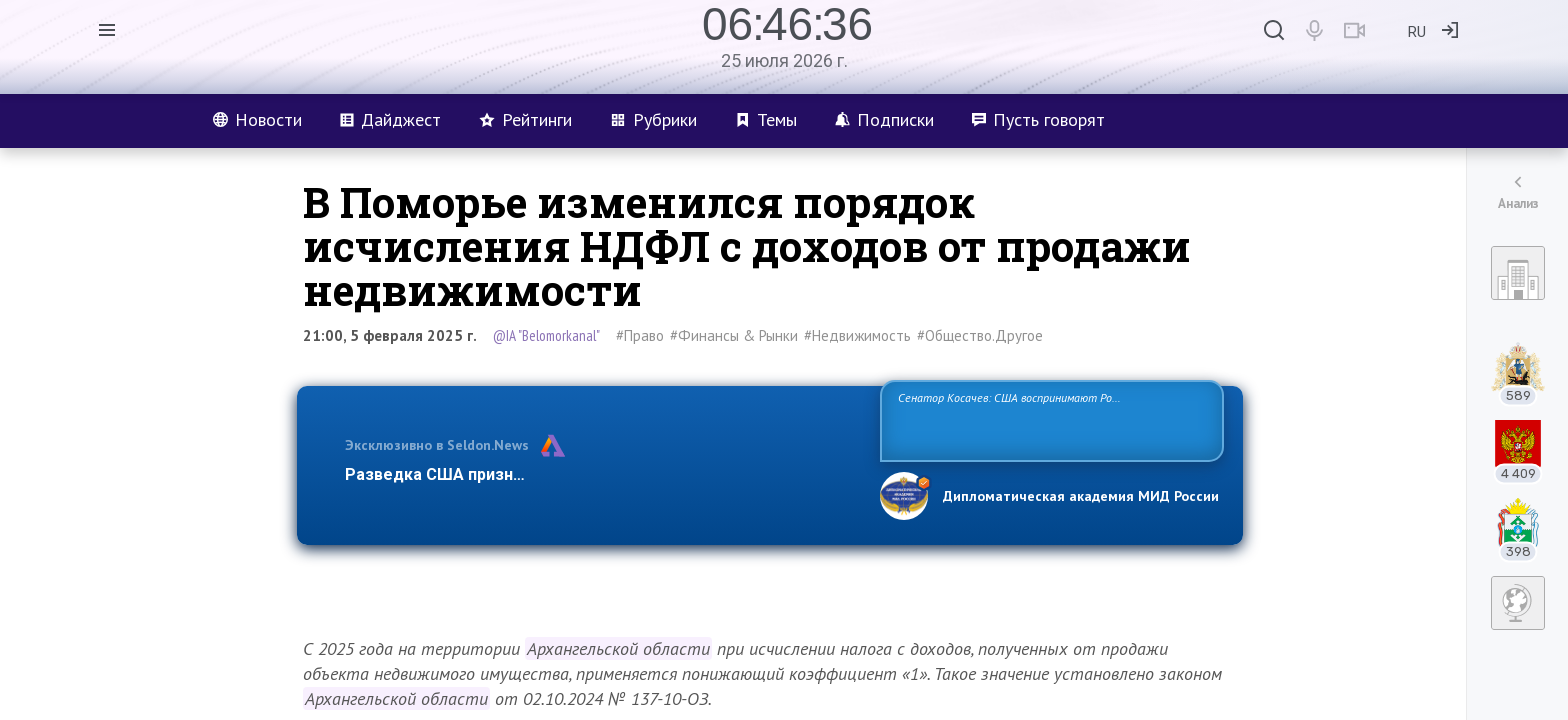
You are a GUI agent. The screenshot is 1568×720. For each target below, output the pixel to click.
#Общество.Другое (980, 335)
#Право (640, 335)
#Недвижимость (857, 335)
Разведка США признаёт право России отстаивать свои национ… (602, 474)
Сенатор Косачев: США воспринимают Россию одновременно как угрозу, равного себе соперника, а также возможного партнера (1049, 419)
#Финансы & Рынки (734, 335)
